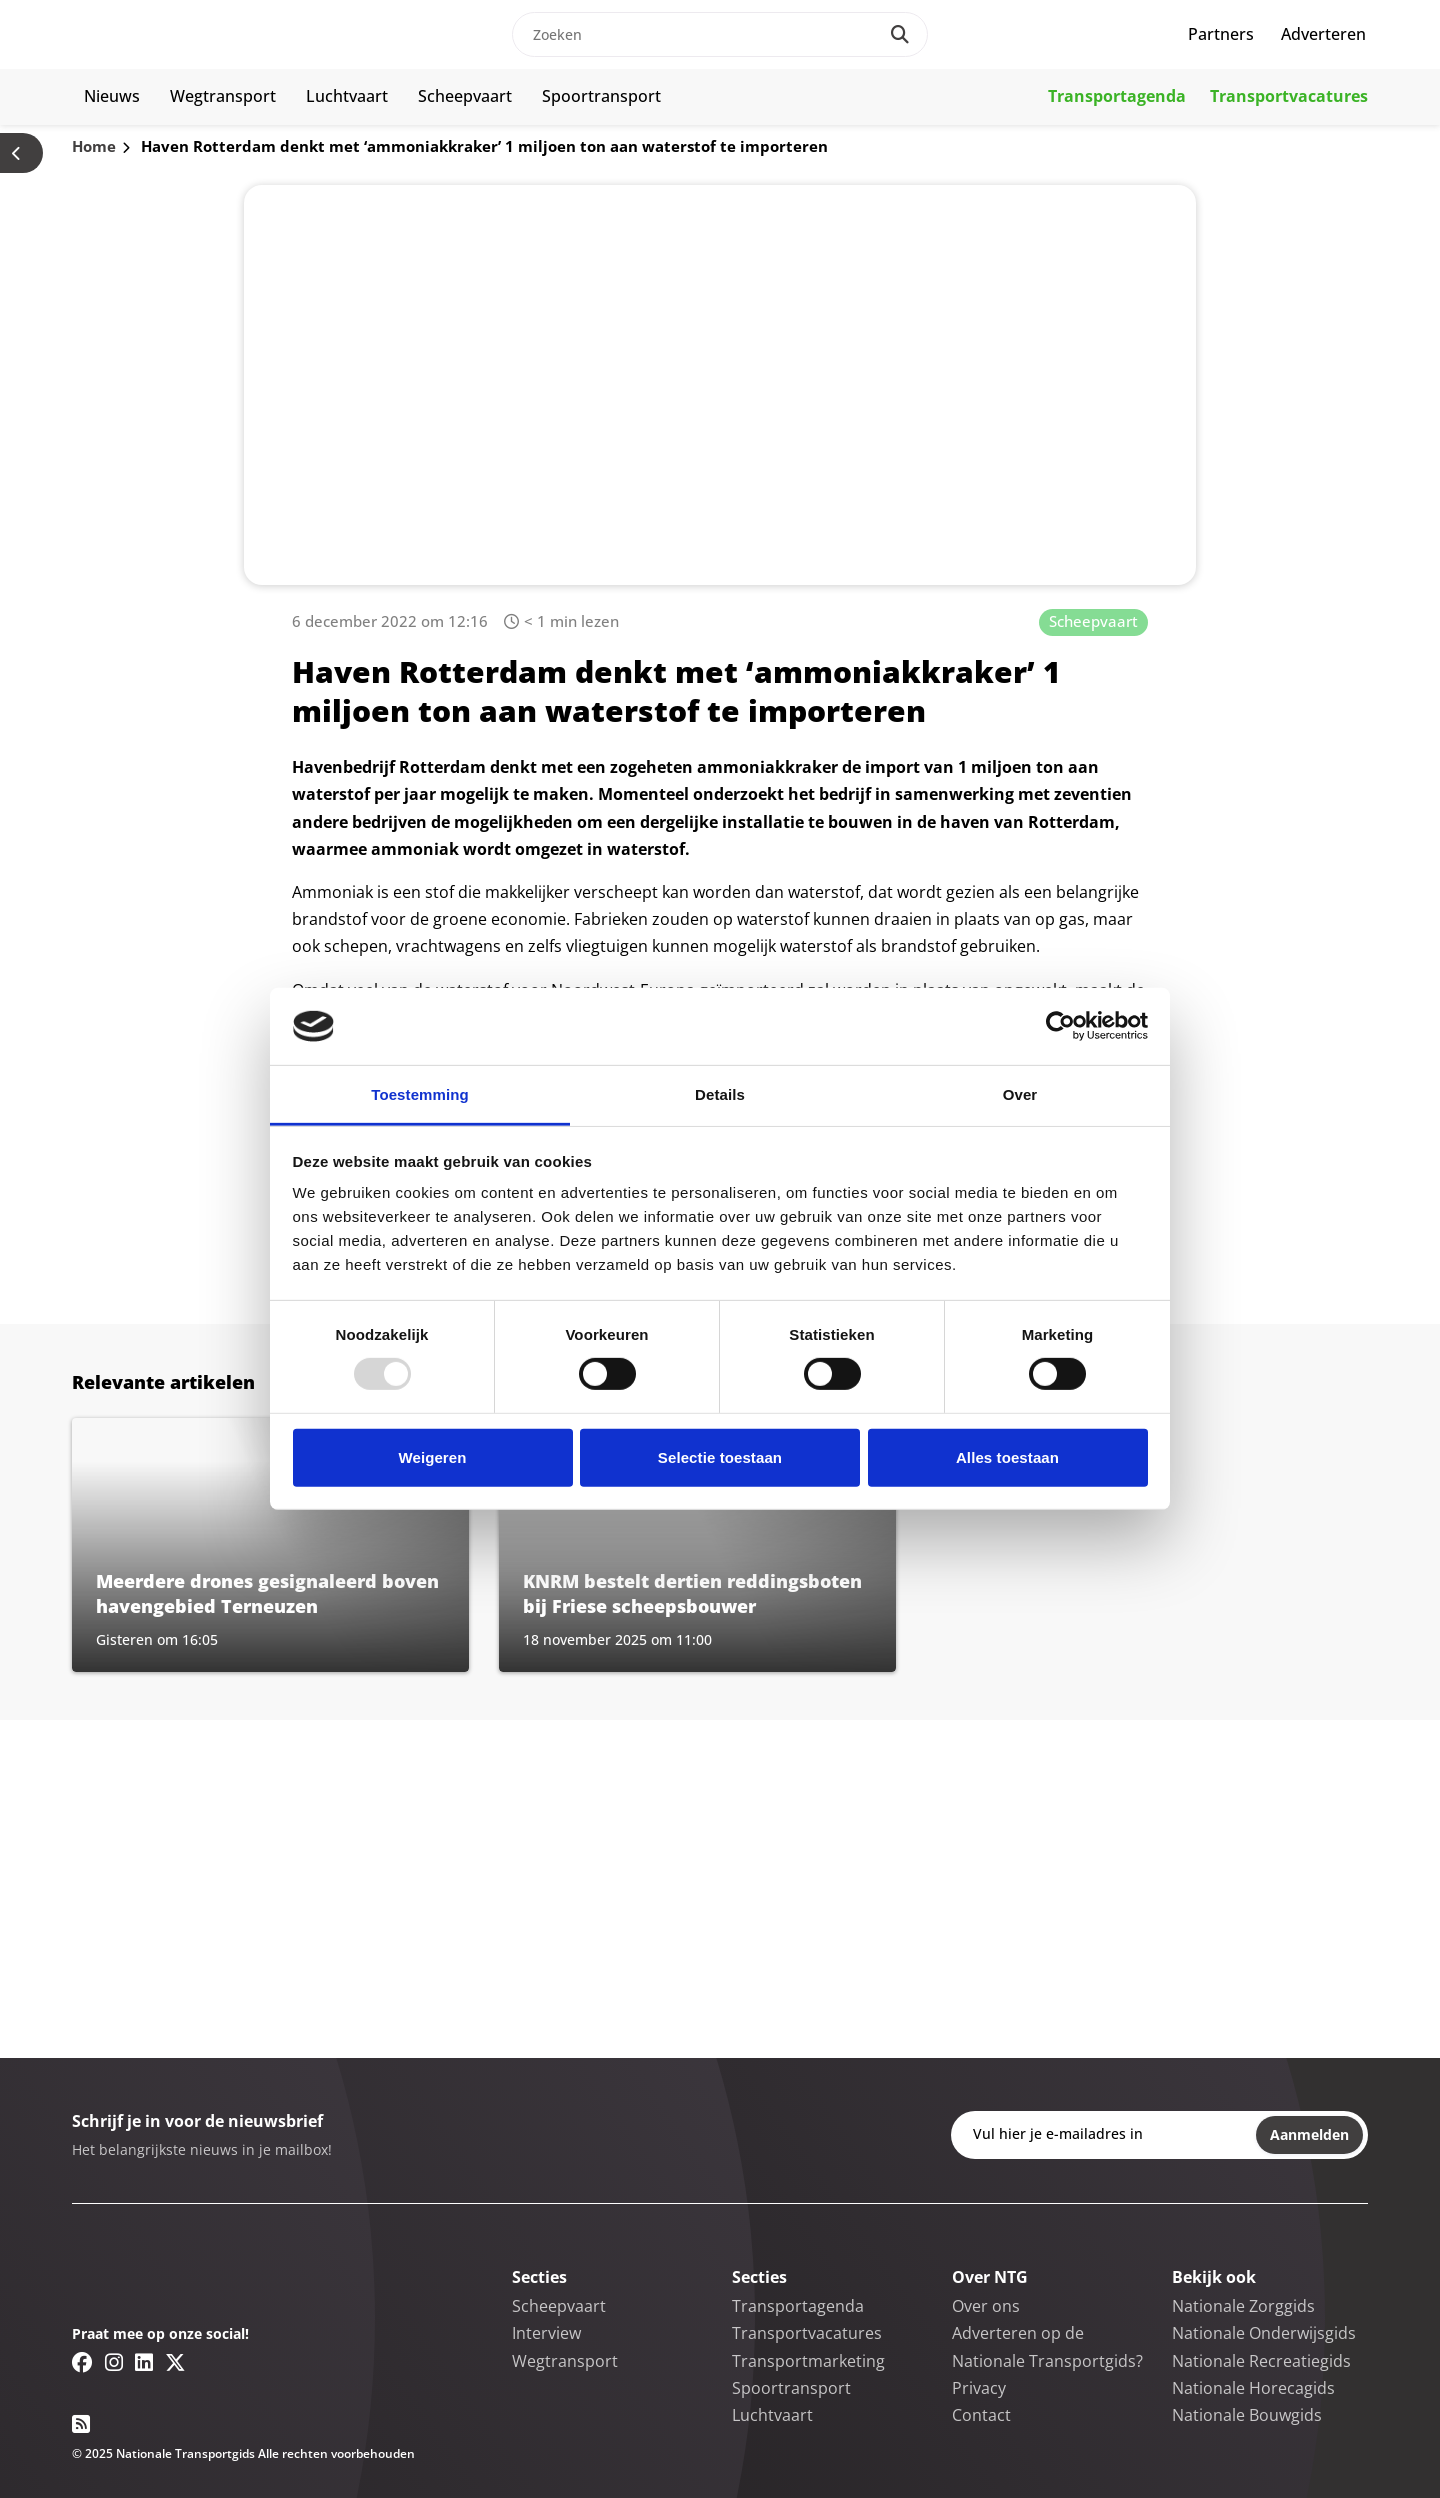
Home (94, 146)
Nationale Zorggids (1243, 2306)
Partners (1221, 34)
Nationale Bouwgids (1247, 2415)
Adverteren (1323, 34)
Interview (546, 2333)
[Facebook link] (82, 2362)
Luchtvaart (347, 96)
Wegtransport (223, 96)
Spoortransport (601, 96)
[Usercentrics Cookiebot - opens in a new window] (1060, 1026)
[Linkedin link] (144, 2362)
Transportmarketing (808, 2361)
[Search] (900, 34)
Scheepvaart (465, 96)
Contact (981, 2415)
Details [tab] (720, 1094)
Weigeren (432, 1457)
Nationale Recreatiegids (1261, 2361)
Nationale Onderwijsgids (1264, 2333)
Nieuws (112, 96)
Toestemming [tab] (420, 1094)
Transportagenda (1117, 96)
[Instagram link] (114, 2362)
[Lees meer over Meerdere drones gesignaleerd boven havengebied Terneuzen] (270, 1545)
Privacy (979, 2388)
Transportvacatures (1289, 96)
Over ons (986, 2306)
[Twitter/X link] (175, 2362)
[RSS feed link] (81, 2424)
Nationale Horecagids (1253, 2388)
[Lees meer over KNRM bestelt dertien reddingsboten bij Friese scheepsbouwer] (697, 1545)
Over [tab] (1020, 1094)
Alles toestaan (1007, 1457)
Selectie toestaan (720, 1457)
